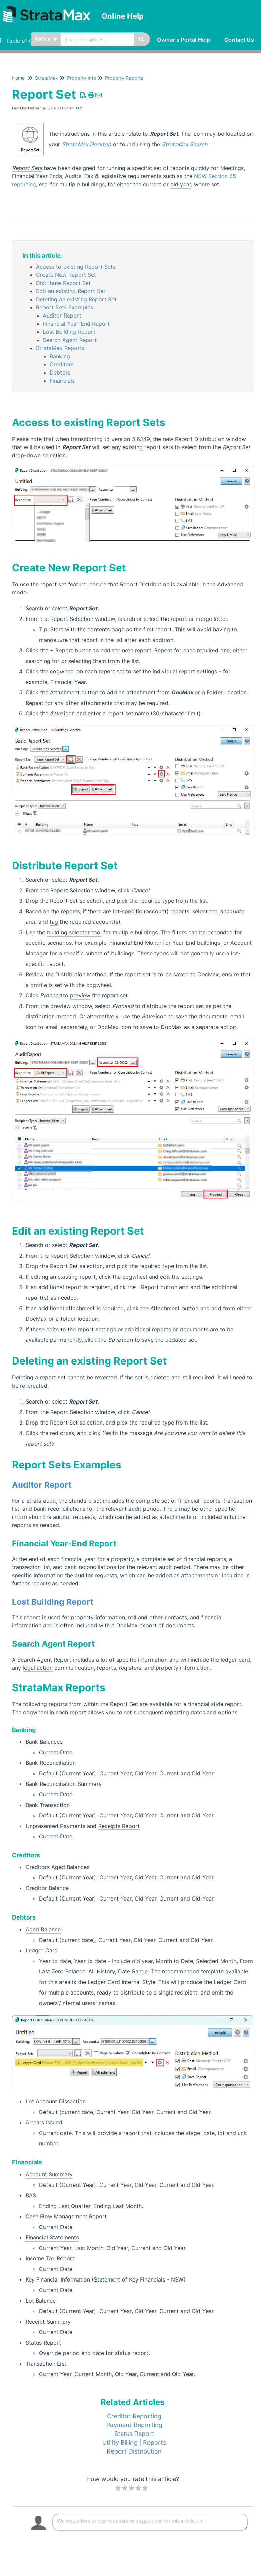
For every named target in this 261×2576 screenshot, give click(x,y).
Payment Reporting (134, 2424)
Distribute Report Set (63, 283)
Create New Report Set (66, 274)
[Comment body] (150, 2522)
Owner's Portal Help (183, 39)
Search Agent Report (70, 340)
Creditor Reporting (134, 2416)
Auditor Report (62, 315)
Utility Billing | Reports (134, 2442)
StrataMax (46, 78)
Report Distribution (134, 2451)
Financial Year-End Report (76, 323)
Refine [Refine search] (46, 39)
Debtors (60, 372)
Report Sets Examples (64, 307)
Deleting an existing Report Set (76, 299)
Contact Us (239, 39)
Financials (62, 380)
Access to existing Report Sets (76, 266)
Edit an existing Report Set (70, 291)
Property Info (81, 78)
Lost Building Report (69, 331)
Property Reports (124, 78)
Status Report (134, 2433)
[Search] (142, 39)
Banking (60, 356)
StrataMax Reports (60, 348)
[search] (97, 39)
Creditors (62, 364)
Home (18, 78)
